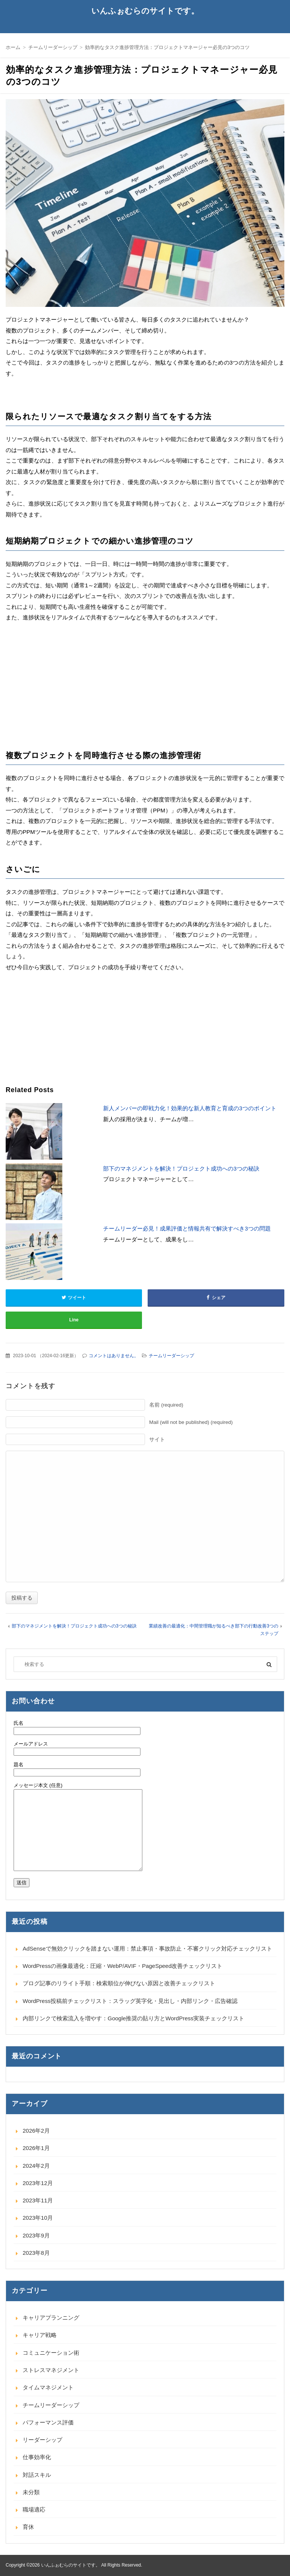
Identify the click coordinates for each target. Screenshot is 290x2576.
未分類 (31, 2492)
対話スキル (37, 2475)
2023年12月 (38, 2183)
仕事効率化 (37, 2457)
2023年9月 (36, 2235)
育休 (28, 2527)
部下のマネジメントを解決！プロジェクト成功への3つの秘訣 (181, 1168)
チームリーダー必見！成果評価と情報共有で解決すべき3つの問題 (186, 1228)
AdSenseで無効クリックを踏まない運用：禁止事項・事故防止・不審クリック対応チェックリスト (147, 1948)
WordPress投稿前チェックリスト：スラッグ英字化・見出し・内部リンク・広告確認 (130, 2001)
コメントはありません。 (114, 1355)
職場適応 (34, 2509)
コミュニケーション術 (51, 2352)
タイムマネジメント (48, 2387)
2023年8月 (36, 2253)
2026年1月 (36, 2148)
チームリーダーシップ (171, 1355)
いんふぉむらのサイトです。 (145, 10)
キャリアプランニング (51, 2317)
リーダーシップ (42, 2440)
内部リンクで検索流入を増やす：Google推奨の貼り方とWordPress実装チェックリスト (133, 2018)
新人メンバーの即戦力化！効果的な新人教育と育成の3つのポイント (189, 1108)
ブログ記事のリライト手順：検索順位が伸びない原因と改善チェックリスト (119, 1983)
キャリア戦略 (40, 2335)
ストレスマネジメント (51, 2370)
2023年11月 (38, 2200)
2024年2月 (36, 2165)
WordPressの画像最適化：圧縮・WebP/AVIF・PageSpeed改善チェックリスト (122, 1966)
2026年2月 (36, 2130)
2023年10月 (38, 2217)
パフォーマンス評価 (48, 2422)
